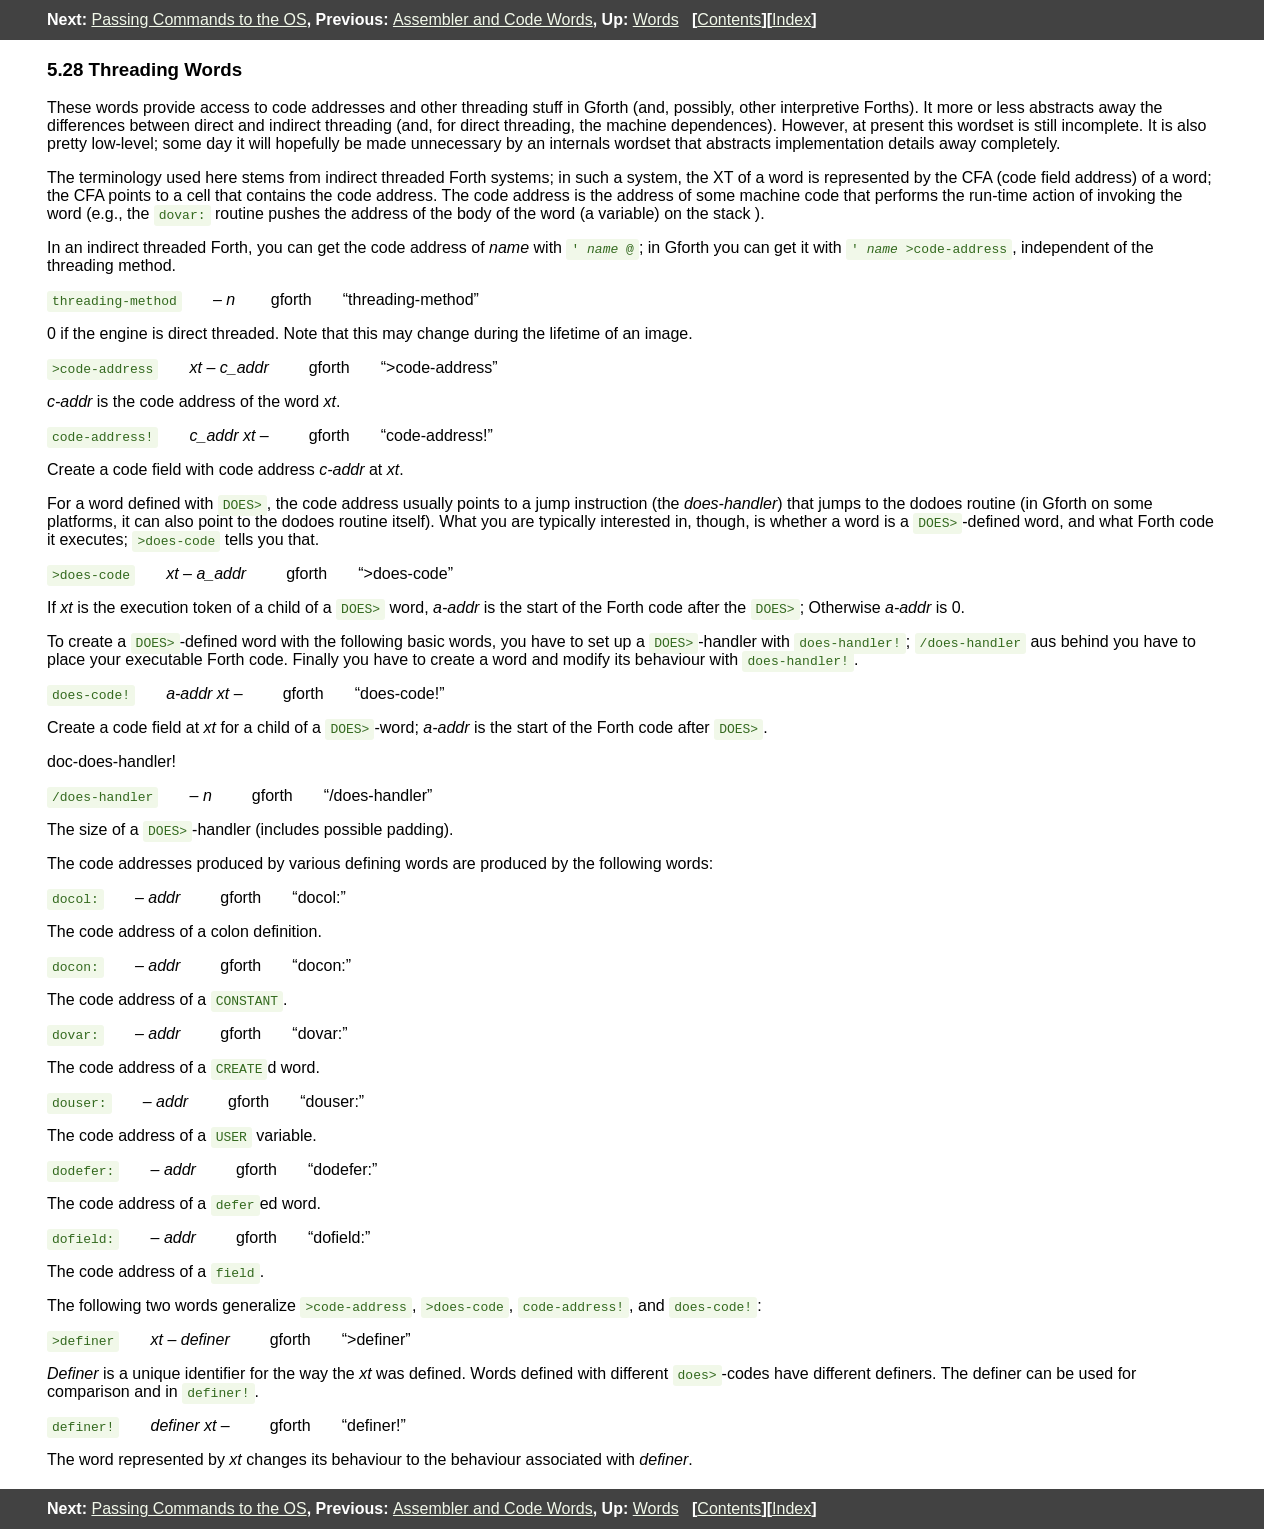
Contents (729, 19)
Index (791, 19)
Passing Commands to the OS (198, 19)
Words (656, 19)
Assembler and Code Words (493, 19)
